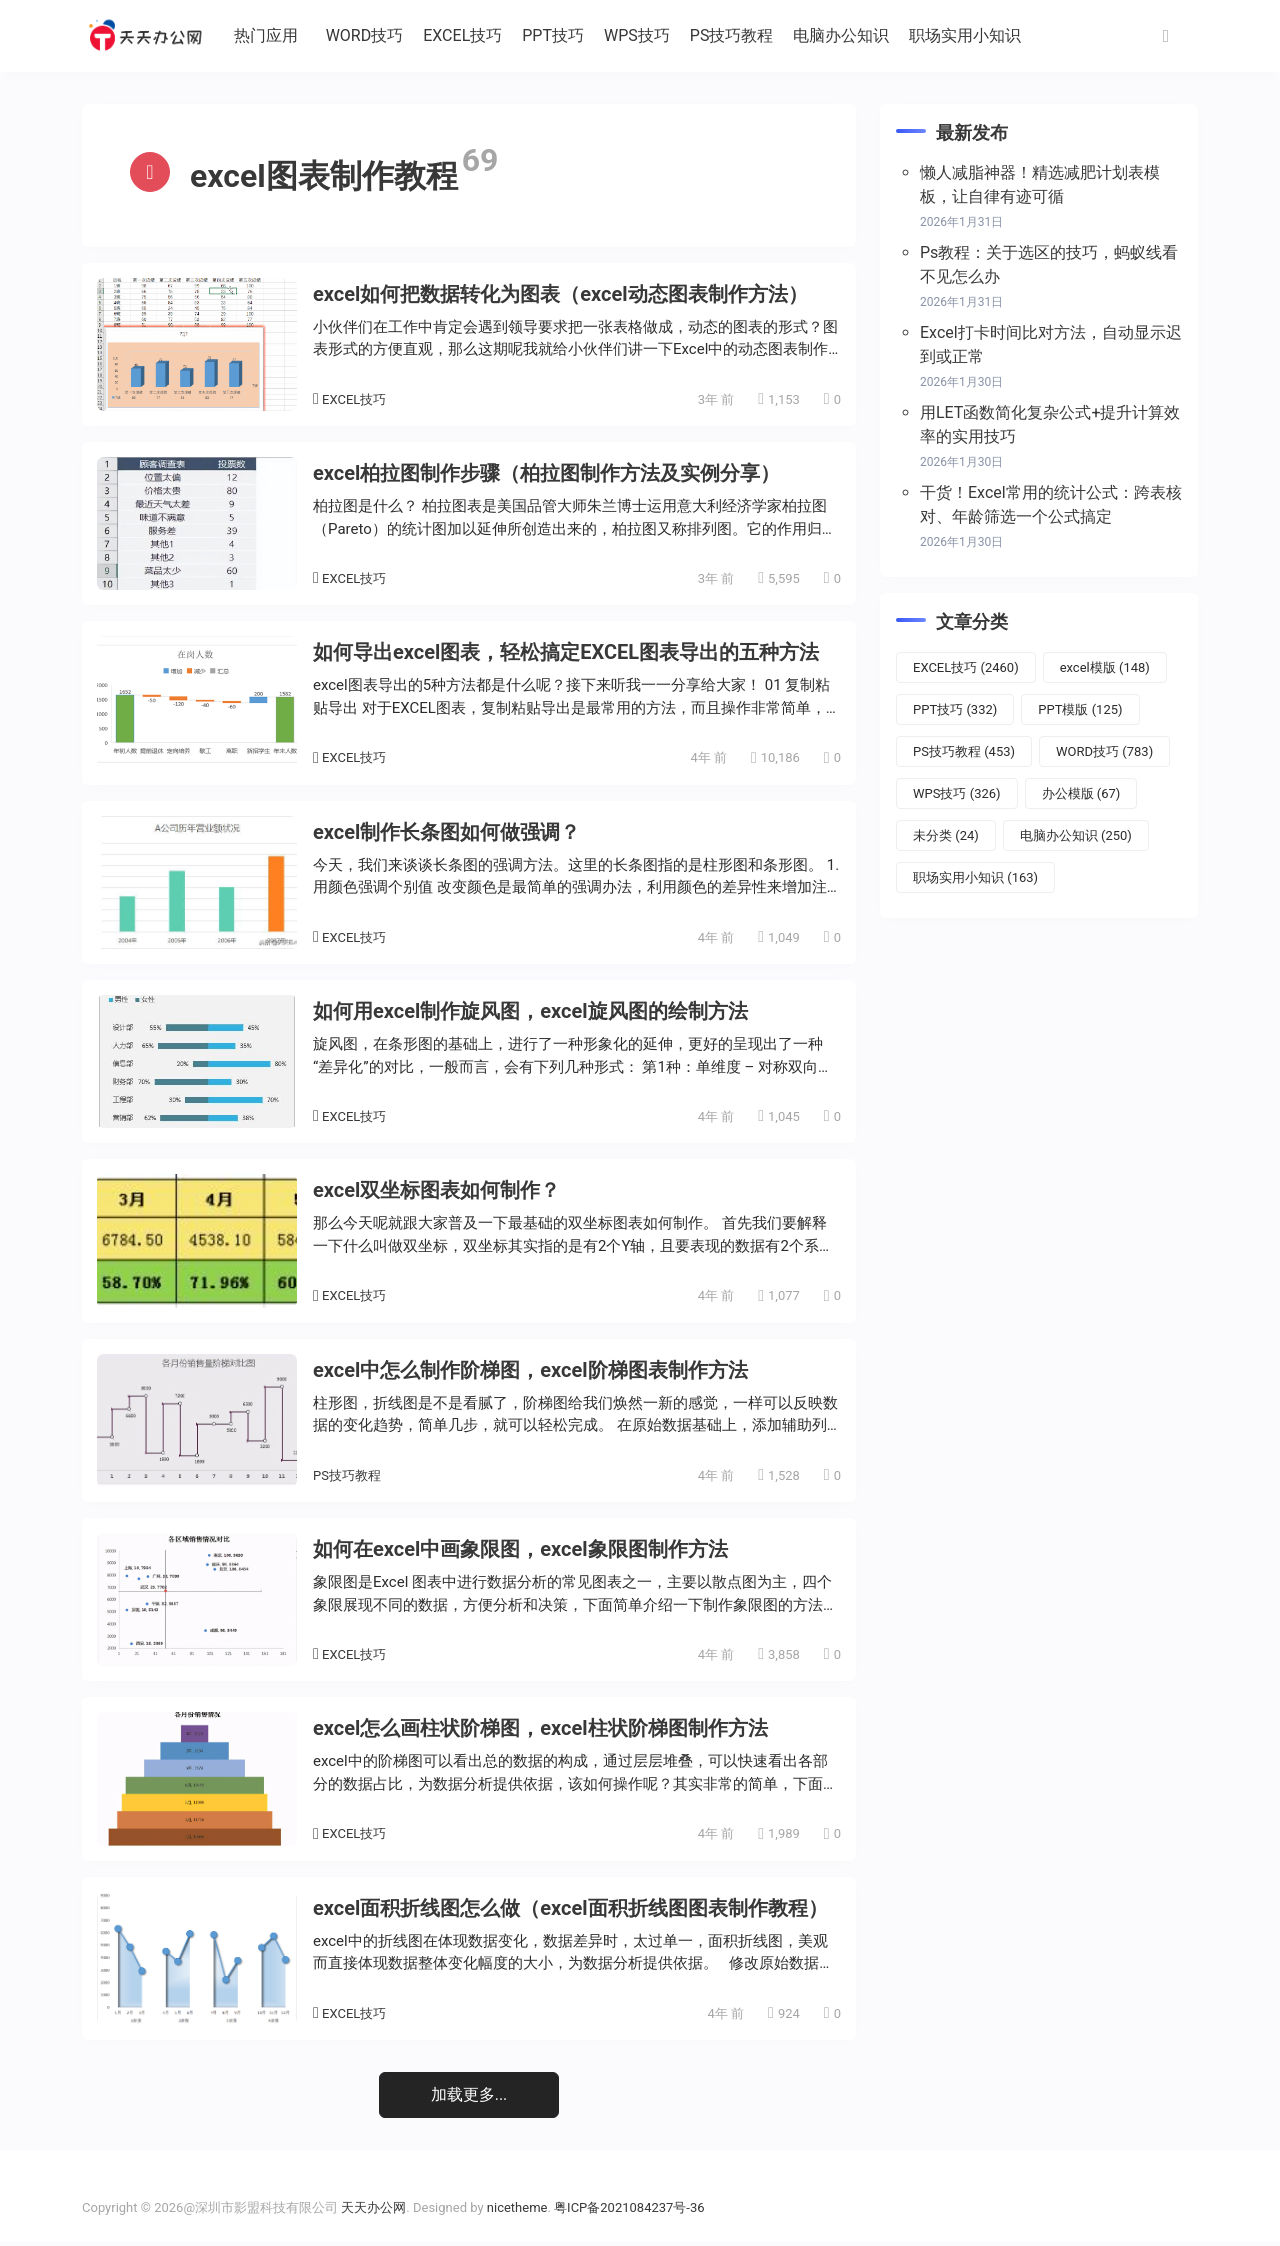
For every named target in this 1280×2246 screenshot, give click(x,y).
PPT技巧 (591, 37)
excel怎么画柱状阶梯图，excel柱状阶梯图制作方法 (540, 1732)
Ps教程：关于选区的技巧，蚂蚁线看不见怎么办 (1049, 268)
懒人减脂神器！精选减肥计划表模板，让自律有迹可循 (1040, 188)
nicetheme (517, 2211)
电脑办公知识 (879, 37)
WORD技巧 (402, 37)
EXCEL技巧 (500, 37)
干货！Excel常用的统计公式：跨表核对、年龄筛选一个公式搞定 (1051, 508)
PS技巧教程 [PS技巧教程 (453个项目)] (964, 755)
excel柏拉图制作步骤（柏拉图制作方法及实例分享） (546, 477)
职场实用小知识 (1003, 37)
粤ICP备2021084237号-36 (629, 2211)
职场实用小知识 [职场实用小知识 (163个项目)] (975, 881)
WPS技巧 (675, 37)
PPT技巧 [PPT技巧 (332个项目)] (955, 713)
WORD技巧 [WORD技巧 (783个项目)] (1104, 755)
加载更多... (469, 2098)
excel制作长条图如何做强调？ (446, 836)
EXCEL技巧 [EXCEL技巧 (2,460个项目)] (966, 671)
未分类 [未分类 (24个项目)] (946, 839)
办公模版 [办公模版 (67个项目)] (1081, 797)
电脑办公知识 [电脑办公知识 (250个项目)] (1076, 839)
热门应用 (303, 37)
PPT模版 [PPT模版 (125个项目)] (1080, 713)
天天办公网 (373, 2211)
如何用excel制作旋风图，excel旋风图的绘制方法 (530, 1015)
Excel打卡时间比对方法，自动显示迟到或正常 (1051, 348)
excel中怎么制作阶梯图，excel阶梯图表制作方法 (530, 1374)
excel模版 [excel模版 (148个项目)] (1105, 671)
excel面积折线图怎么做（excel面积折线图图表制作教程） (570, 1912)
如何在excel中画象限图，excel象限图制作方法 (520, 1553)
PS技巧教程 (769, 37)
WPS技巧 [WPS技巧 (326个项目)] (957, 797)
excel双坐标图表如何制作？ (436, 1194)
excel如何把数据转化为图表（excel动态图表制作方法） (560, 298)
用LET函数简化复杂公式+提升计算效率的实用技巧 (1050, 428)
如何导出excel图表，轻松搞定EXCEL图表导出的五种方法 (566, 656)
